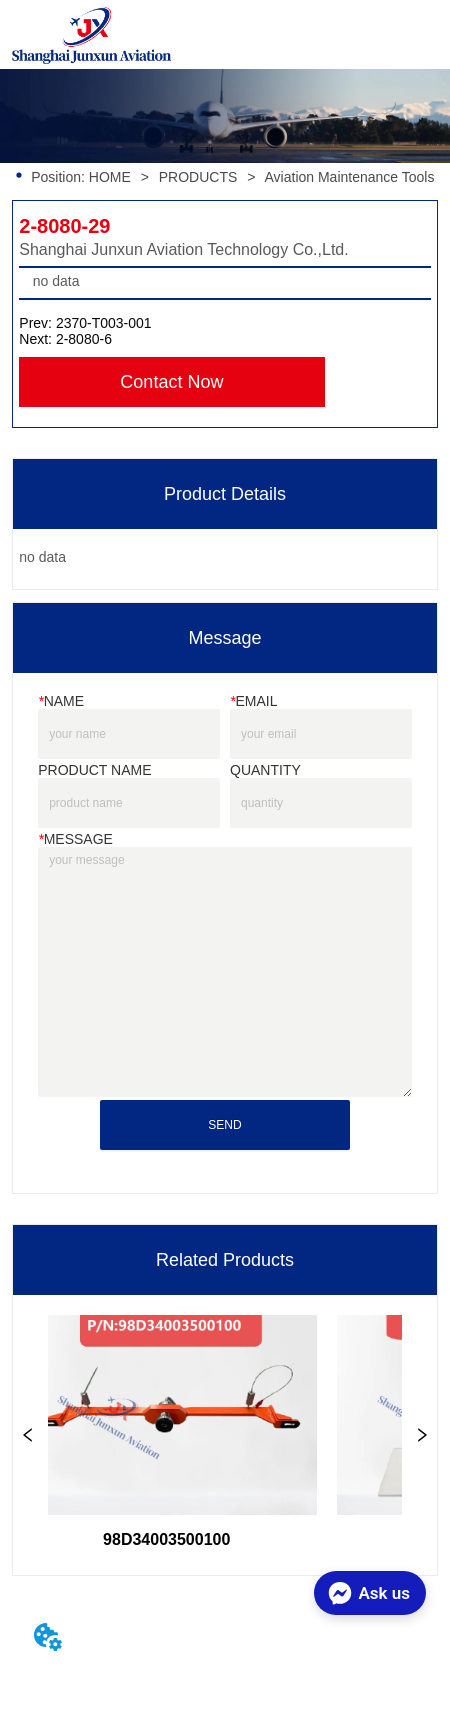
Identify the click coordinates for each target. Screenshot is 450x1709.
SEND (224, 1125)
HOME (110, 177)
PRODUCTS (198, 177)
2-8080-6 (84, 339)
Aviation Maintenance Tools (349, 177)
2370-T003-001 (104, 323)
